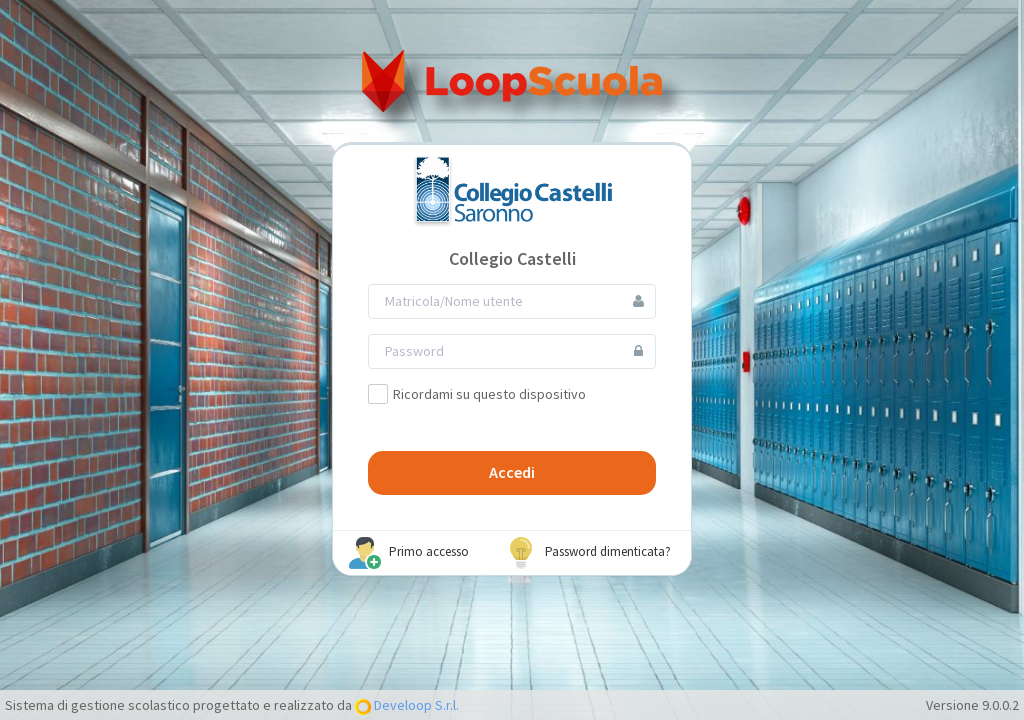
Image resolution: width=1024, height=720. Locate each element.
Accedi (512, 472)
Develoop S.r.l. (415, 705)
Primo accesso (409, 553)
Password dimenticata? (588, 553)
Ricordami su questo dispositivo (477, 394)
